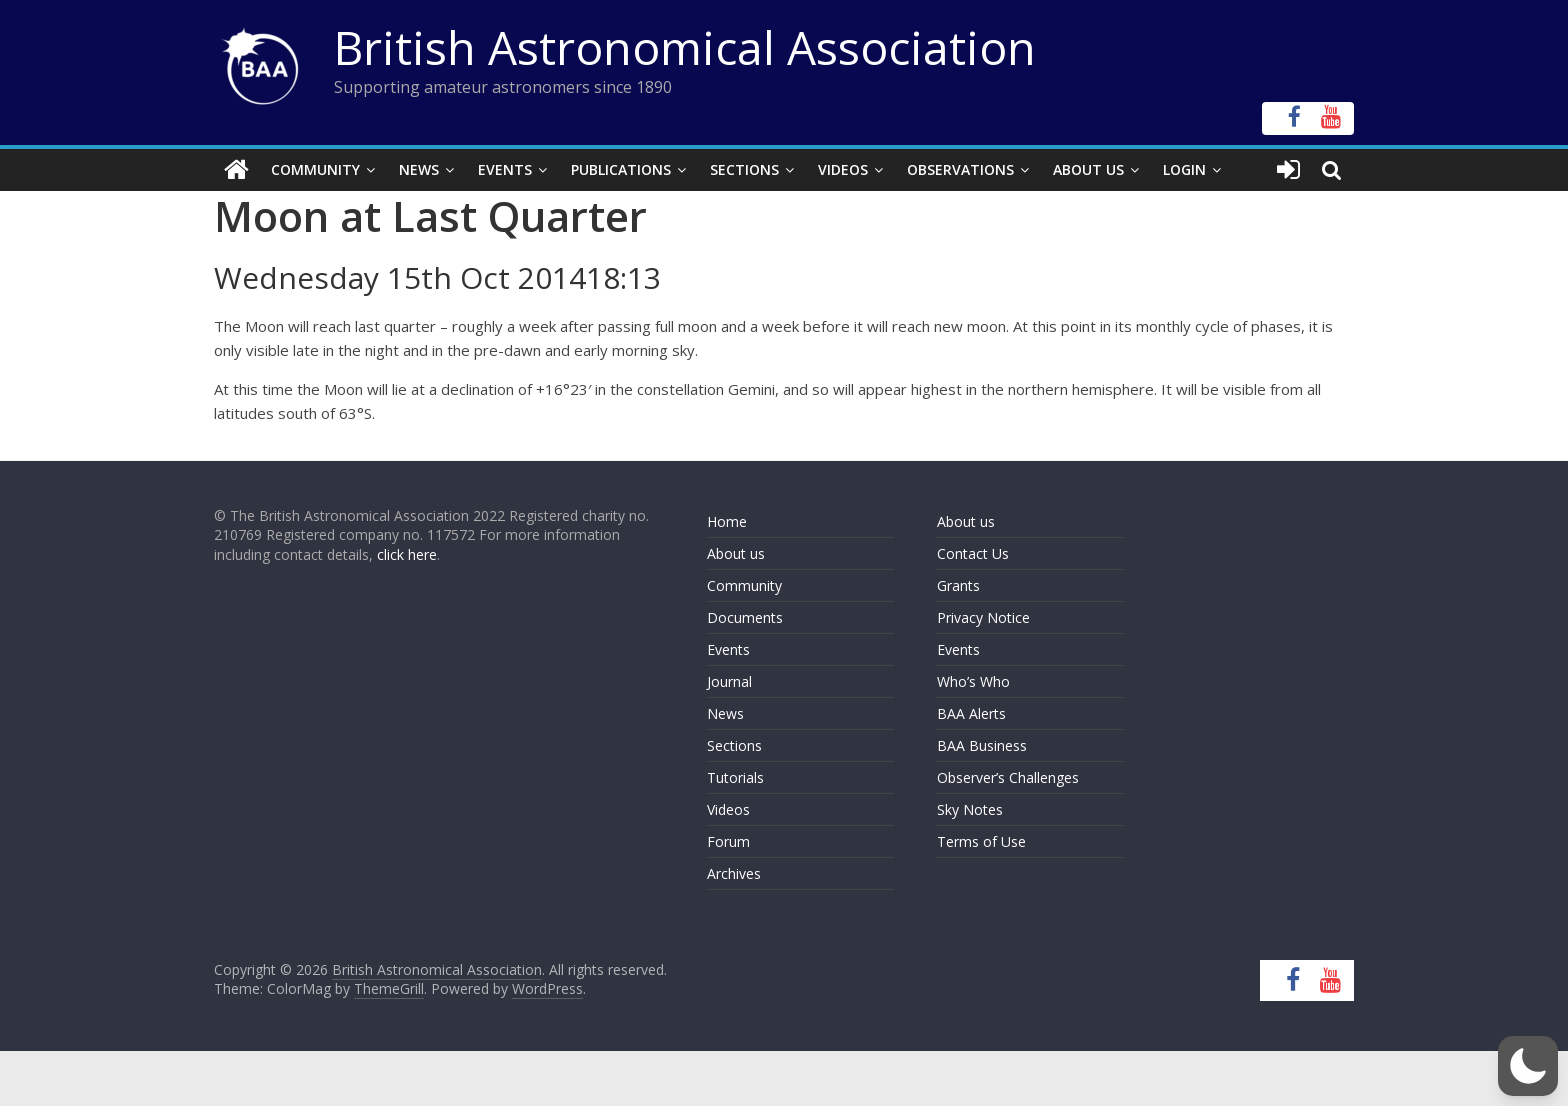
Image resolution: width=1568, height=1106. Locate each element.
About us (736, 553)
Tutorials (735, 777)
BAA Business (982, 745)
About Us (1088, 169)
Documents (745, 617)
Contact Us (973, 553)
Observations (960, 169)
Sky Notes (970, 809)
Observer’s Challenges (1008, 777)
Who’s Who (973, 681)
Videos (843, 169)
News (419, 169)
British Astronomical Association (685, 47)
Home (727, 521)
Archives (734, 873)
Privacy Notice (983, 617)
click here (407, 554)
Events (505, 169)
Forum (728, 841)
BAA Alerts (971, 713)
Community (315, 169)
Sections (744, 169)
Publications (621, 169)
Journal (729, 681)
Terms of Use (981, 841)
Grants (958, 585)
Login (1184, 169)
